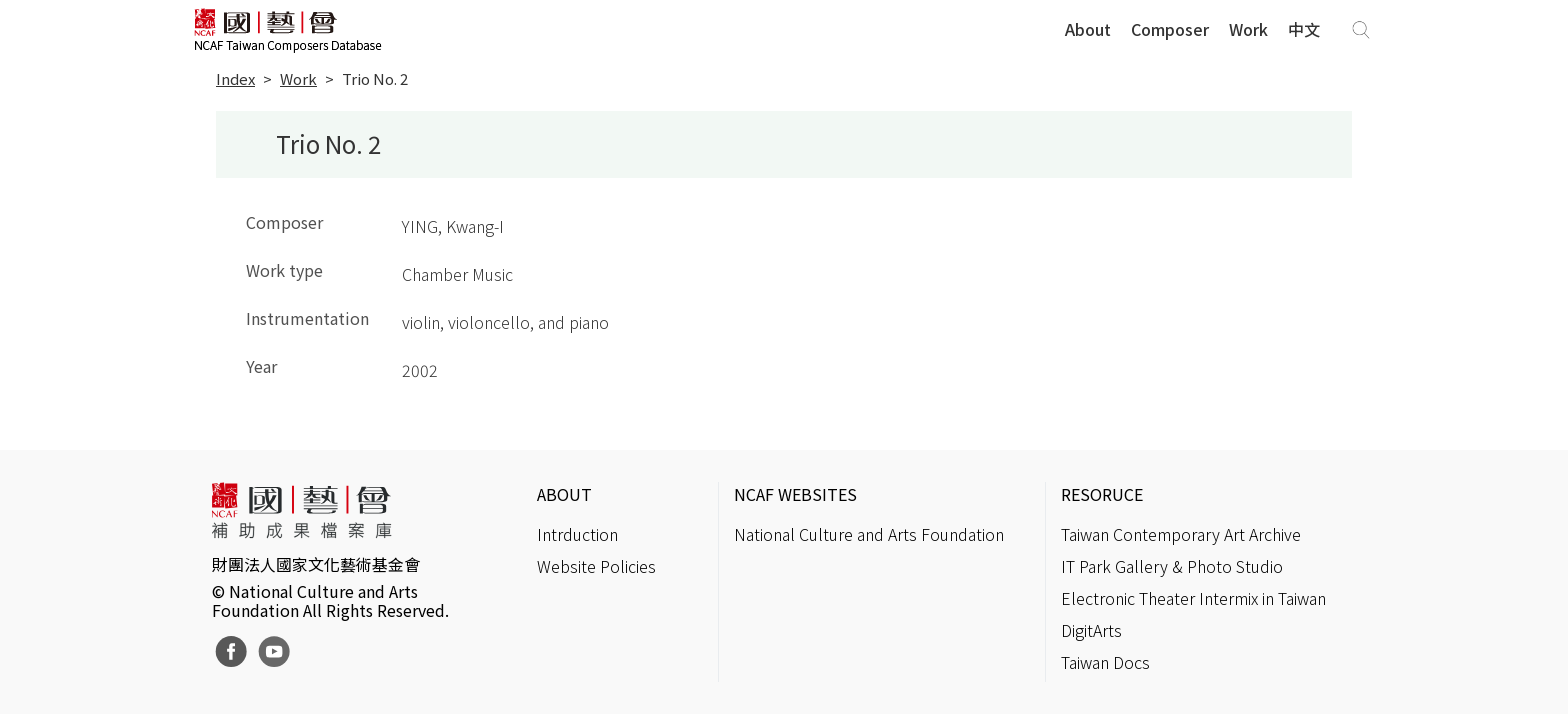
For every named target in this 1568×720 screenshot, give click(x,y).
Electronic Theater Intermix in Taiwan (1193, 598)
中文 (1304, 29)
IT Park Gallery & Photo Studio (1172, 566)
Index (235, 78)
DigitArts (1091, 630)
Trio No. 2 (375, 78)
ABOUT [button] (564, 494)
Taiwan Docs (1105, 662)
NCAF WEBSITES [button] (795, 494)
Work (1248, 29)
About (1088, 29)
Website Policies (596, 566)
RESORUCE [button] (1102, 494)
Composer (1170, 29)
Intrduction (577, 534)
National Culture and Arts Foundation (869, 534)
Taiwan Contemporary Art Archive (1181, 534)
